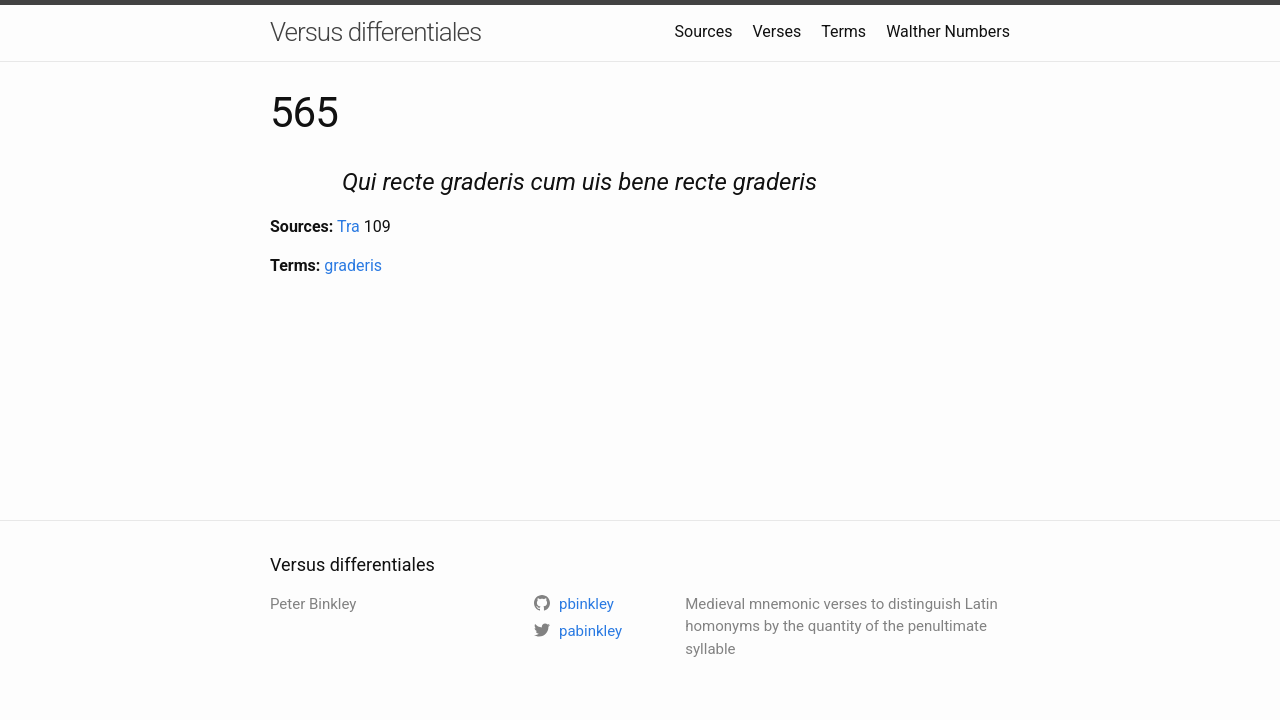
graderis (353, 265)
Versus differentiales (375, 32)
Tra (348, 226)
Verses (776, 31)
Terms (843, 31)
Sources (704, 31)
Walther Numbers (948, 31)
